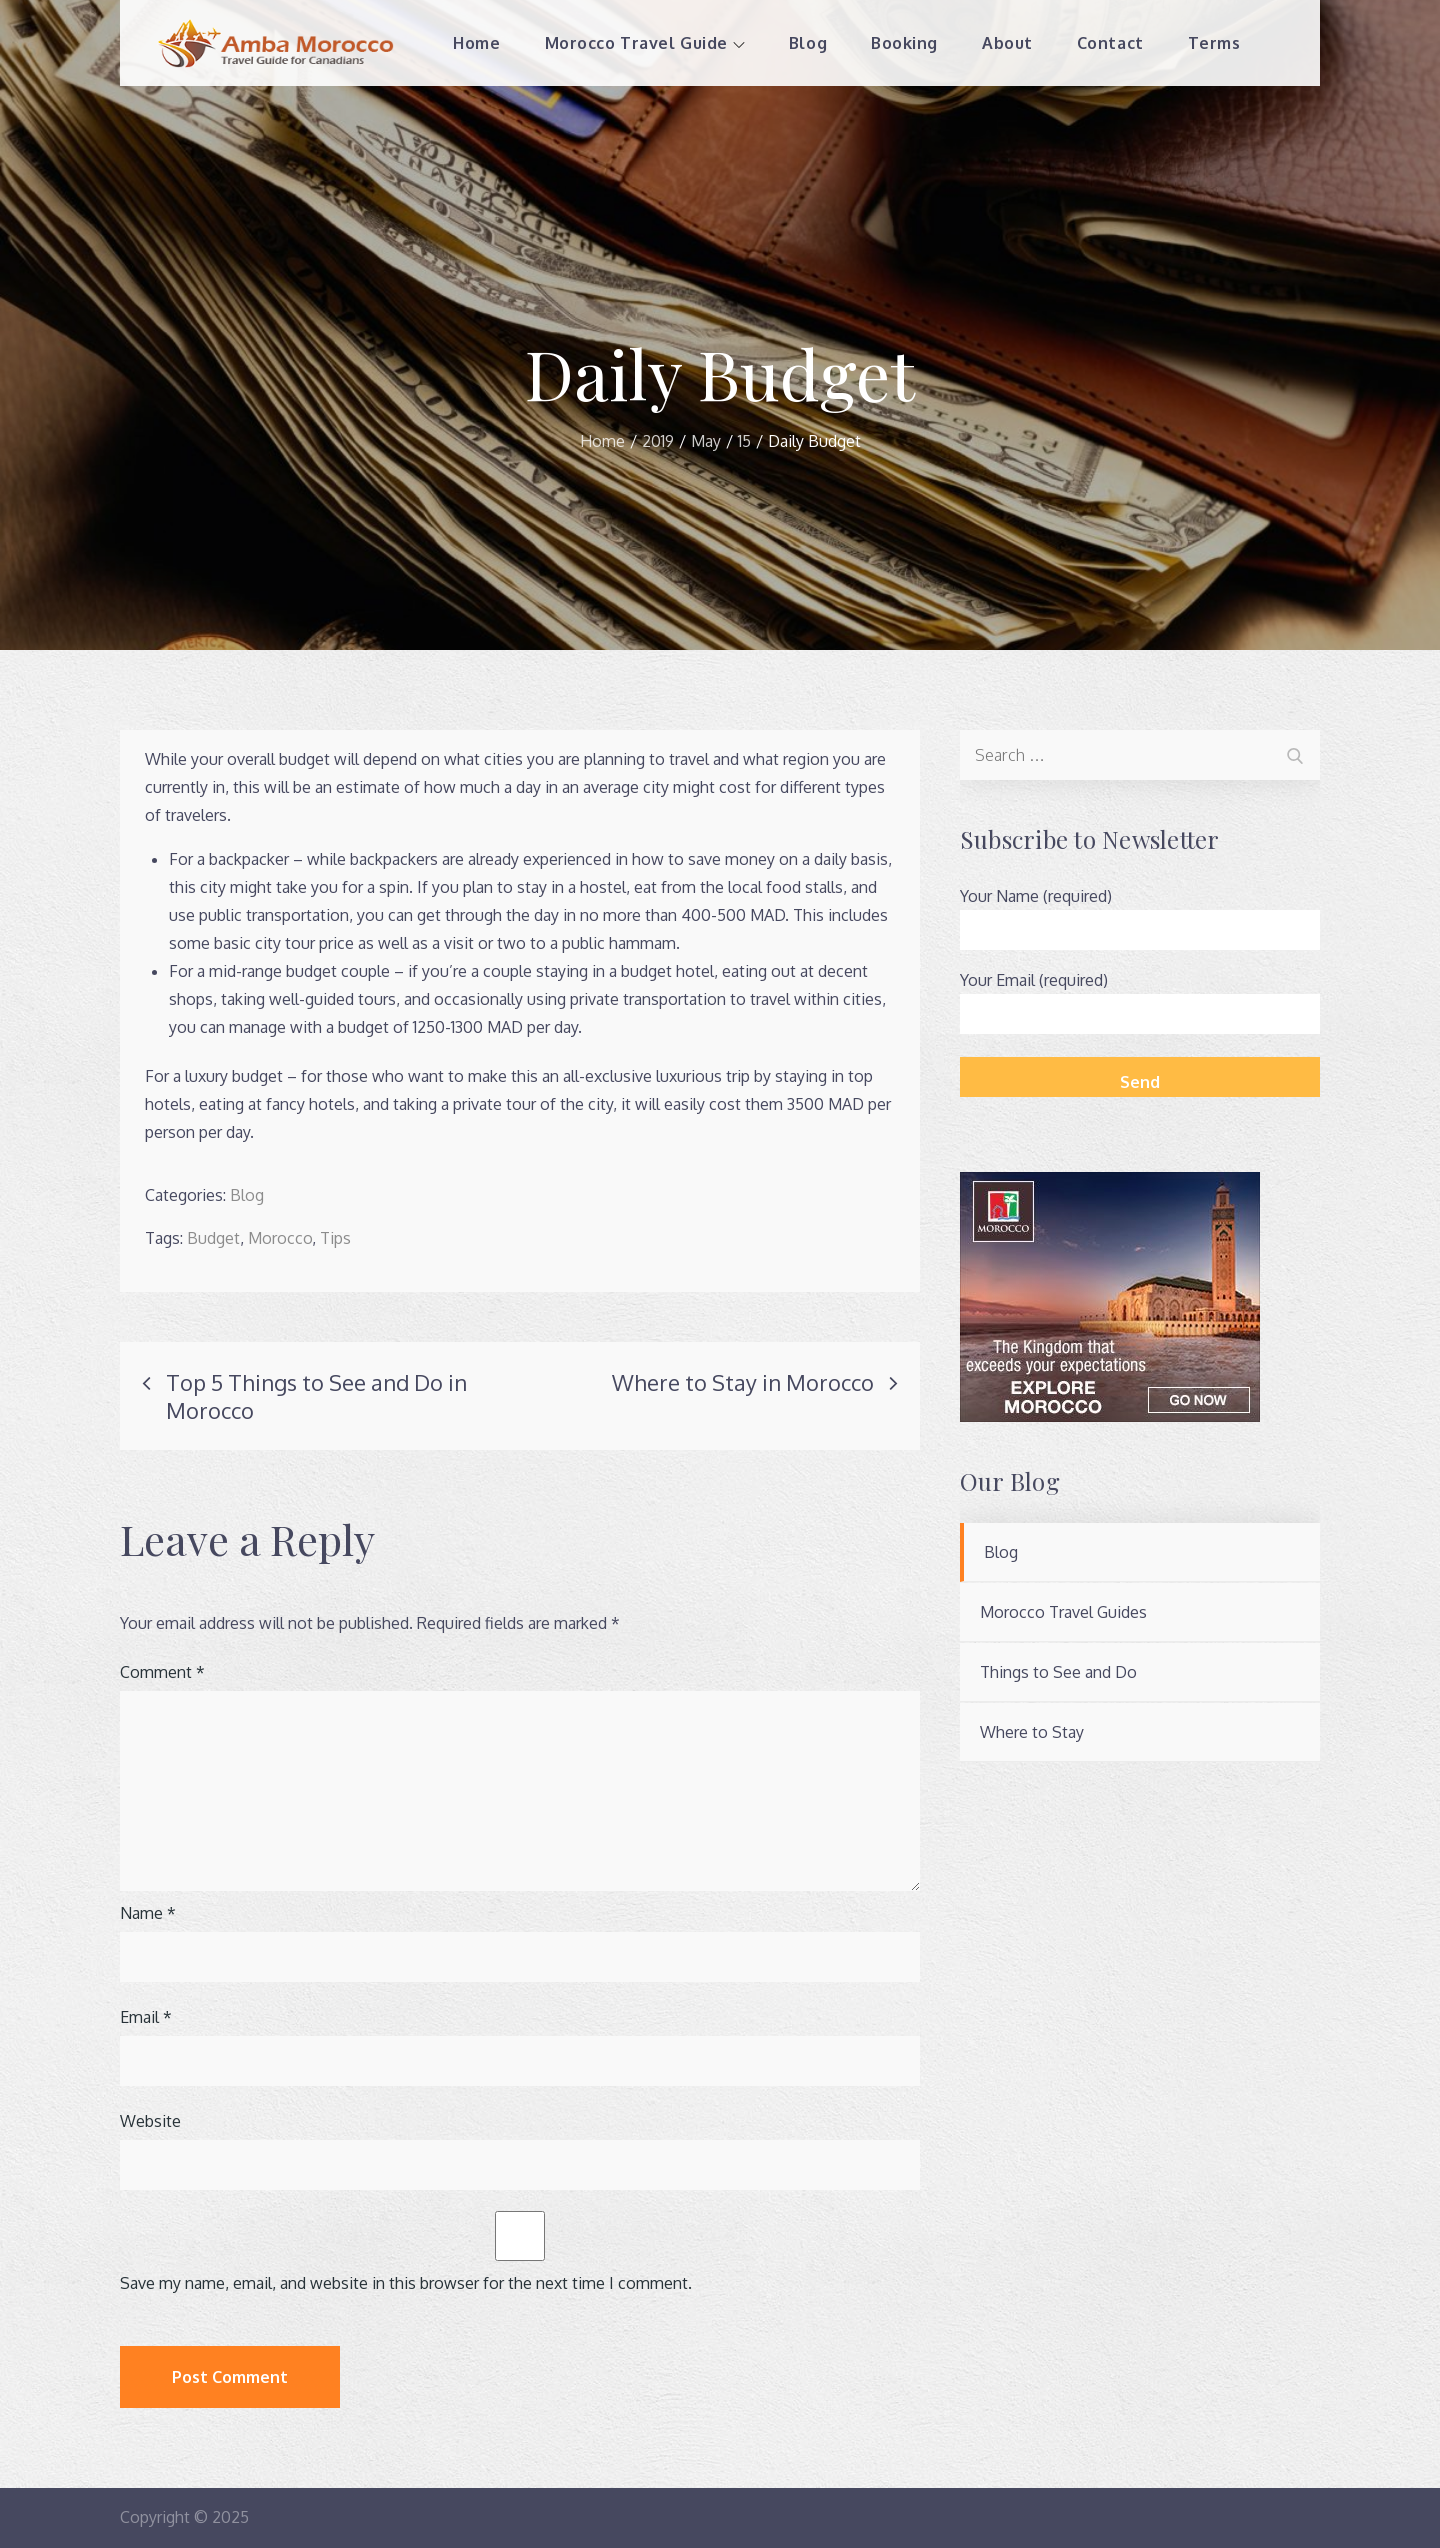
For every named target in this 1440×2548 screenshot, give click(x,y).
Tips (335, 1238)
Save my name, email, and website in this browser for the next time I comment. (406, 2283)
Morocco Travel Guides (1063, 1612)
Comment (162, 1672)
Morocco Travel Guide (644, 43)
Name (148, 1913)
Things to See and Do (1058, 1672)
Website (150, 2121)
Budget (213, 1238)
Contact (1109, 43)
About (1006, 43)
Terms (1213, 43)
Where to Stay (1032, 1732)
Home (476, 43)
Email (146, 2017)
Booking (904, 43)
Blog (807, 43)
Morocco (280, 1238)
